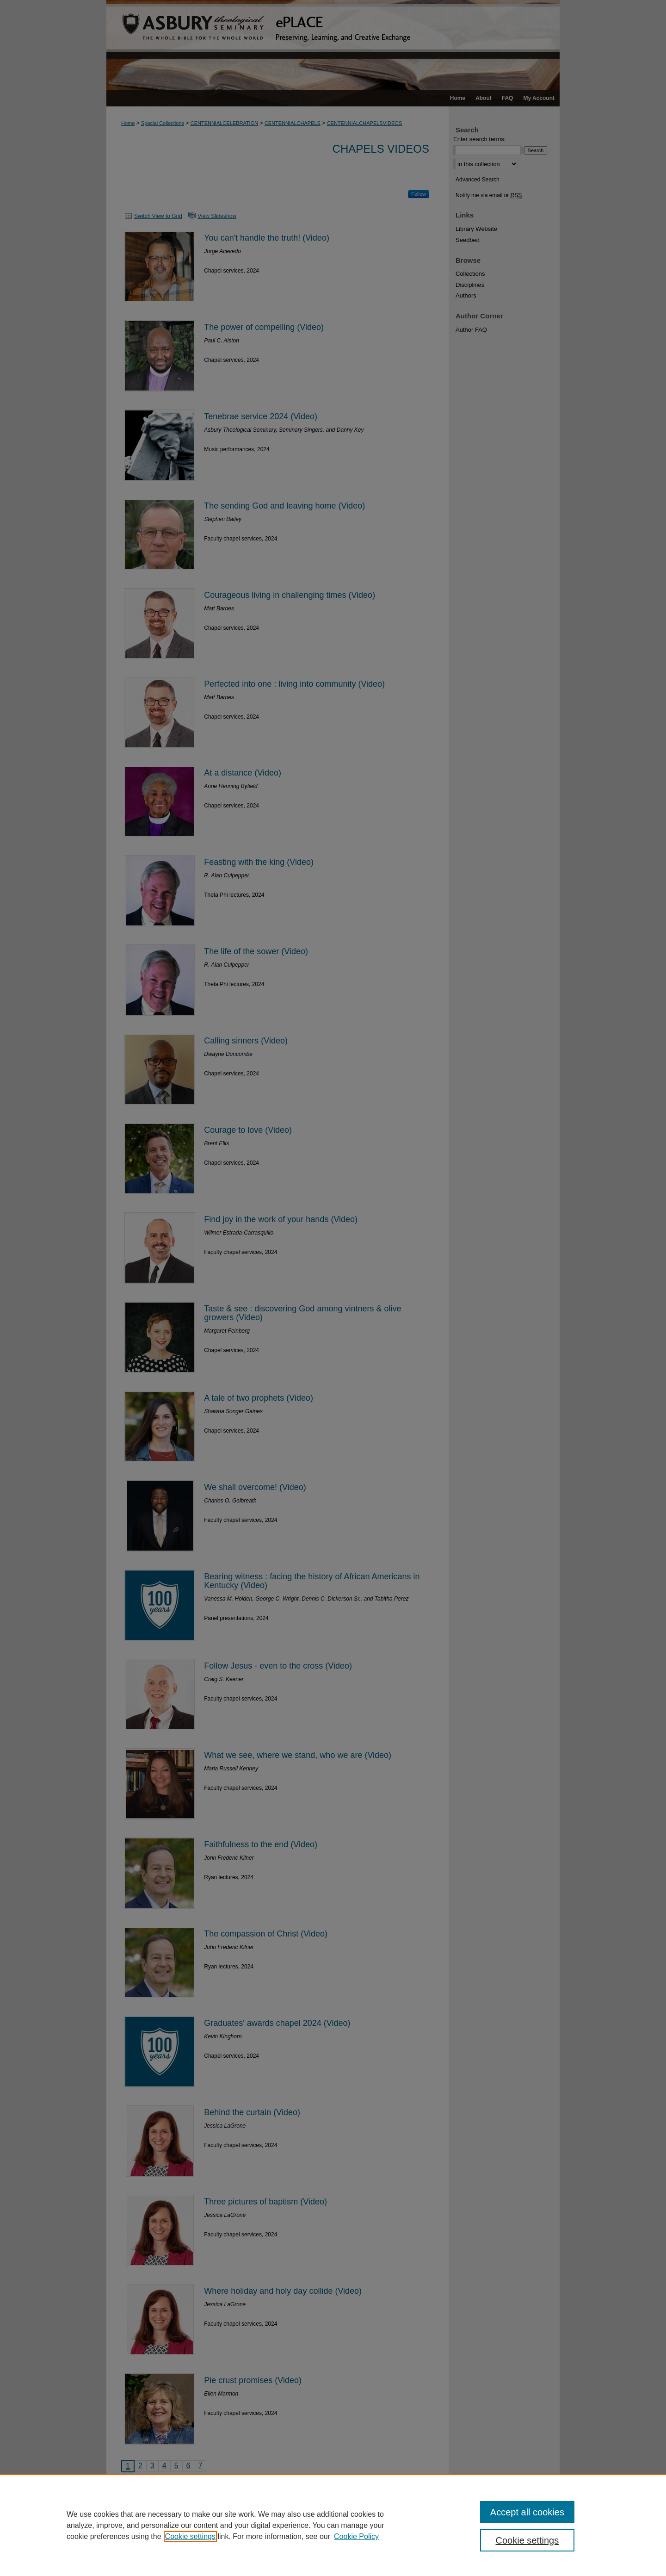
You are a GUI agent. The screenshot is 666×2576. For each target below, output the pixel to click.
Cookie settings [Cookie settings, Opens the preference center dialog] (527, 2540)
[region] (333, 2525)
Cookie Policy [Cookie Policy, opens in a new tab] (356, 2536)
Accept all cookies (527, 2512)
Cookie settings (190, 2536)
